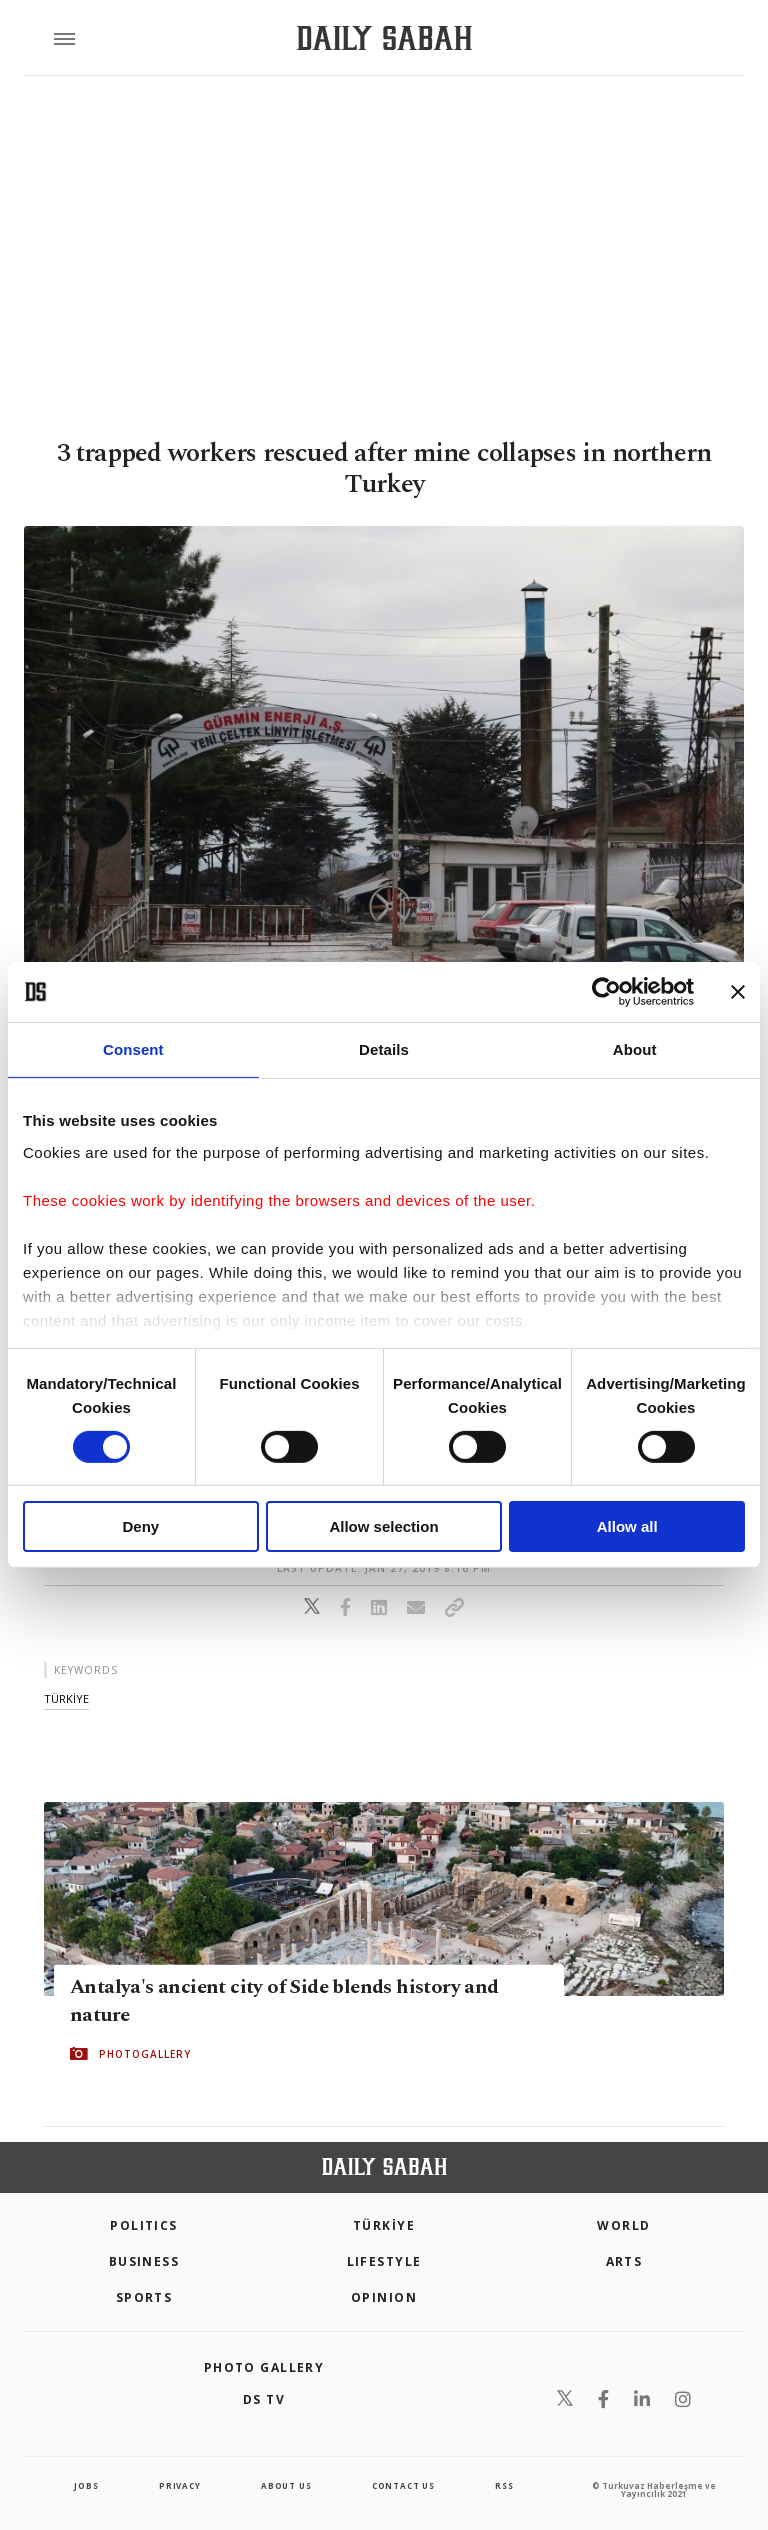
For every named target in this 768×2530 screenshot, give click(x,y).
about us (286, 2485)
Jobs (86, 2485)
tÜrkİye (66, 1698)
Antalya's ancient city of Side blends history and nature (284, 2000)
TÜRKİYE (384, 2225)
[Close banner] (738, 992)
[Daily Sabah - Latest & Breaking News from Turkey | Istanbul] (384, 38)
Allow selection (383, 1526)
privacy (180, 2485)
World (623, 2225)
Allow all (627, 1526)
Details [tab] (384, 1049)
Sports (144, 2297)
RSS (504, 2485)
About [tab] (635, 1049)
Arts (624, 2261)
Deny (140, 1526)
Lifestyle (384, 2261)
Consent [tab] (133, 1049)
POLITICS (144, 2225)
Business (144, 2261)
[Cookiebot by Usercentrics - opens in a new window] (606, 992)
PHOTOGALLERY (145, 2053)
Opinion (384, 2297)
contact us (403, 2485)
